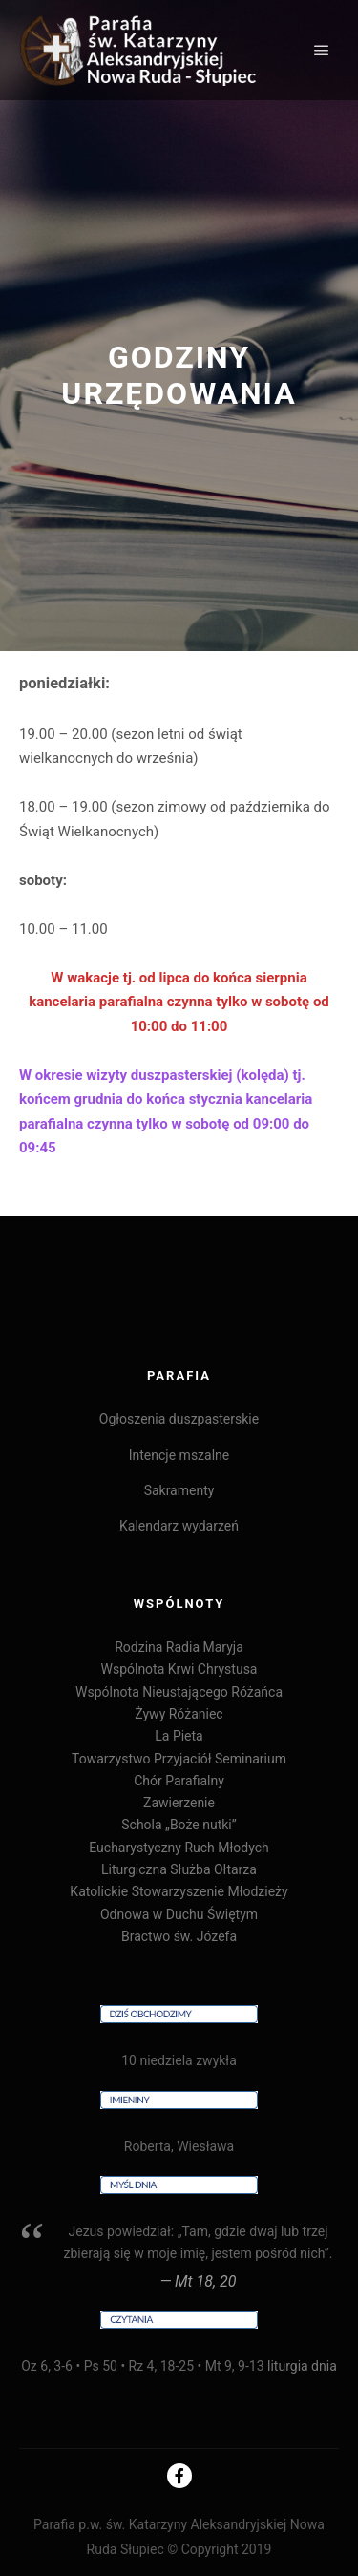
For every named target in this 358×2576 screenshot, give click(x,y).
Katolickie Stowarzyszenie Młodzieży (178, 1891)
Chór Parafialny (179, 1780)
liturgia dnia (302, 2366)
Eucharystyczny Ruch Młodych (178, 1847)
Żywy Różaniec (178, 1713)
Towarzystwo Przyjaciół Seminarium (179, 1758)
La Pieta (178, 1735)
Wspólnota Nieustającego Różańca (179, 1692)
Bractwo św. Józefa (179, 1936)
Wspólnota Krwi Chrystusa (178, 1669)
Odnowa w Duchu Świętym (179, 1914)
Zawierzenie (179, 1802)
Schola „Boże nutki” (179, 1824)
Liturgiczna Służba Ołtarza (179, 1869)
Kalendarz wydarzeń (179, 1525)
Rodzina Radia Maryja (179, 1647)
